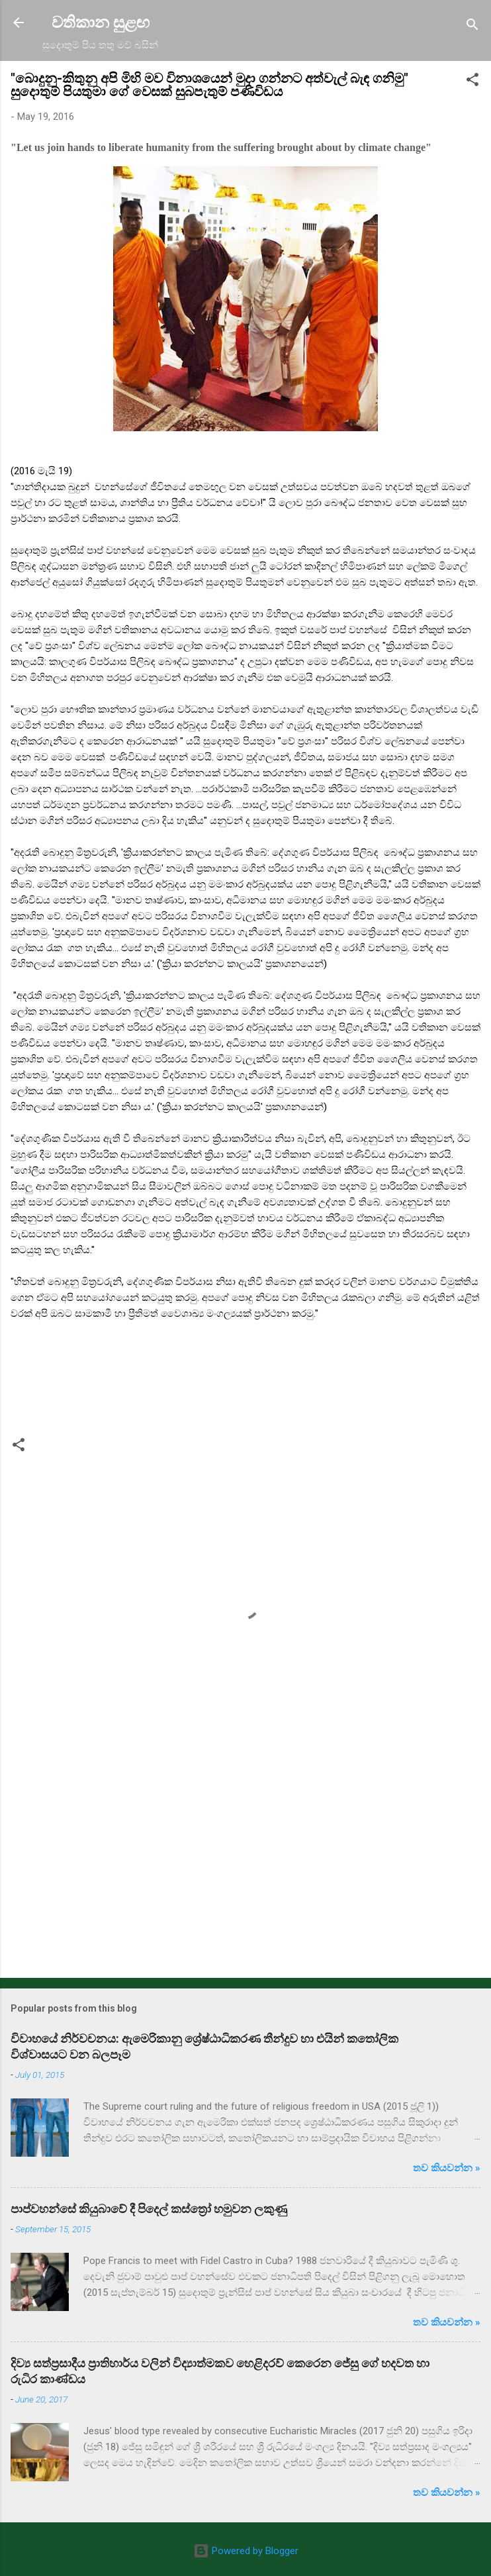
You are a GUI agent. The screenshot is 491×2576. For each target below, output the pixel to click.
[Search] (472, 27)
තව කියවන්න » (446, 2168)
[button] (472, 82)
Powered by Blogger (245, 2551)
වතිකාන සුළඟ (101, 22)
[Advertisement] (245, 1864)
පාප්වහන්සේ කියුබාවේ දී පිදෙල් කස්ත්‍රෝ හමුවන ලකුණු (149, 2209)
